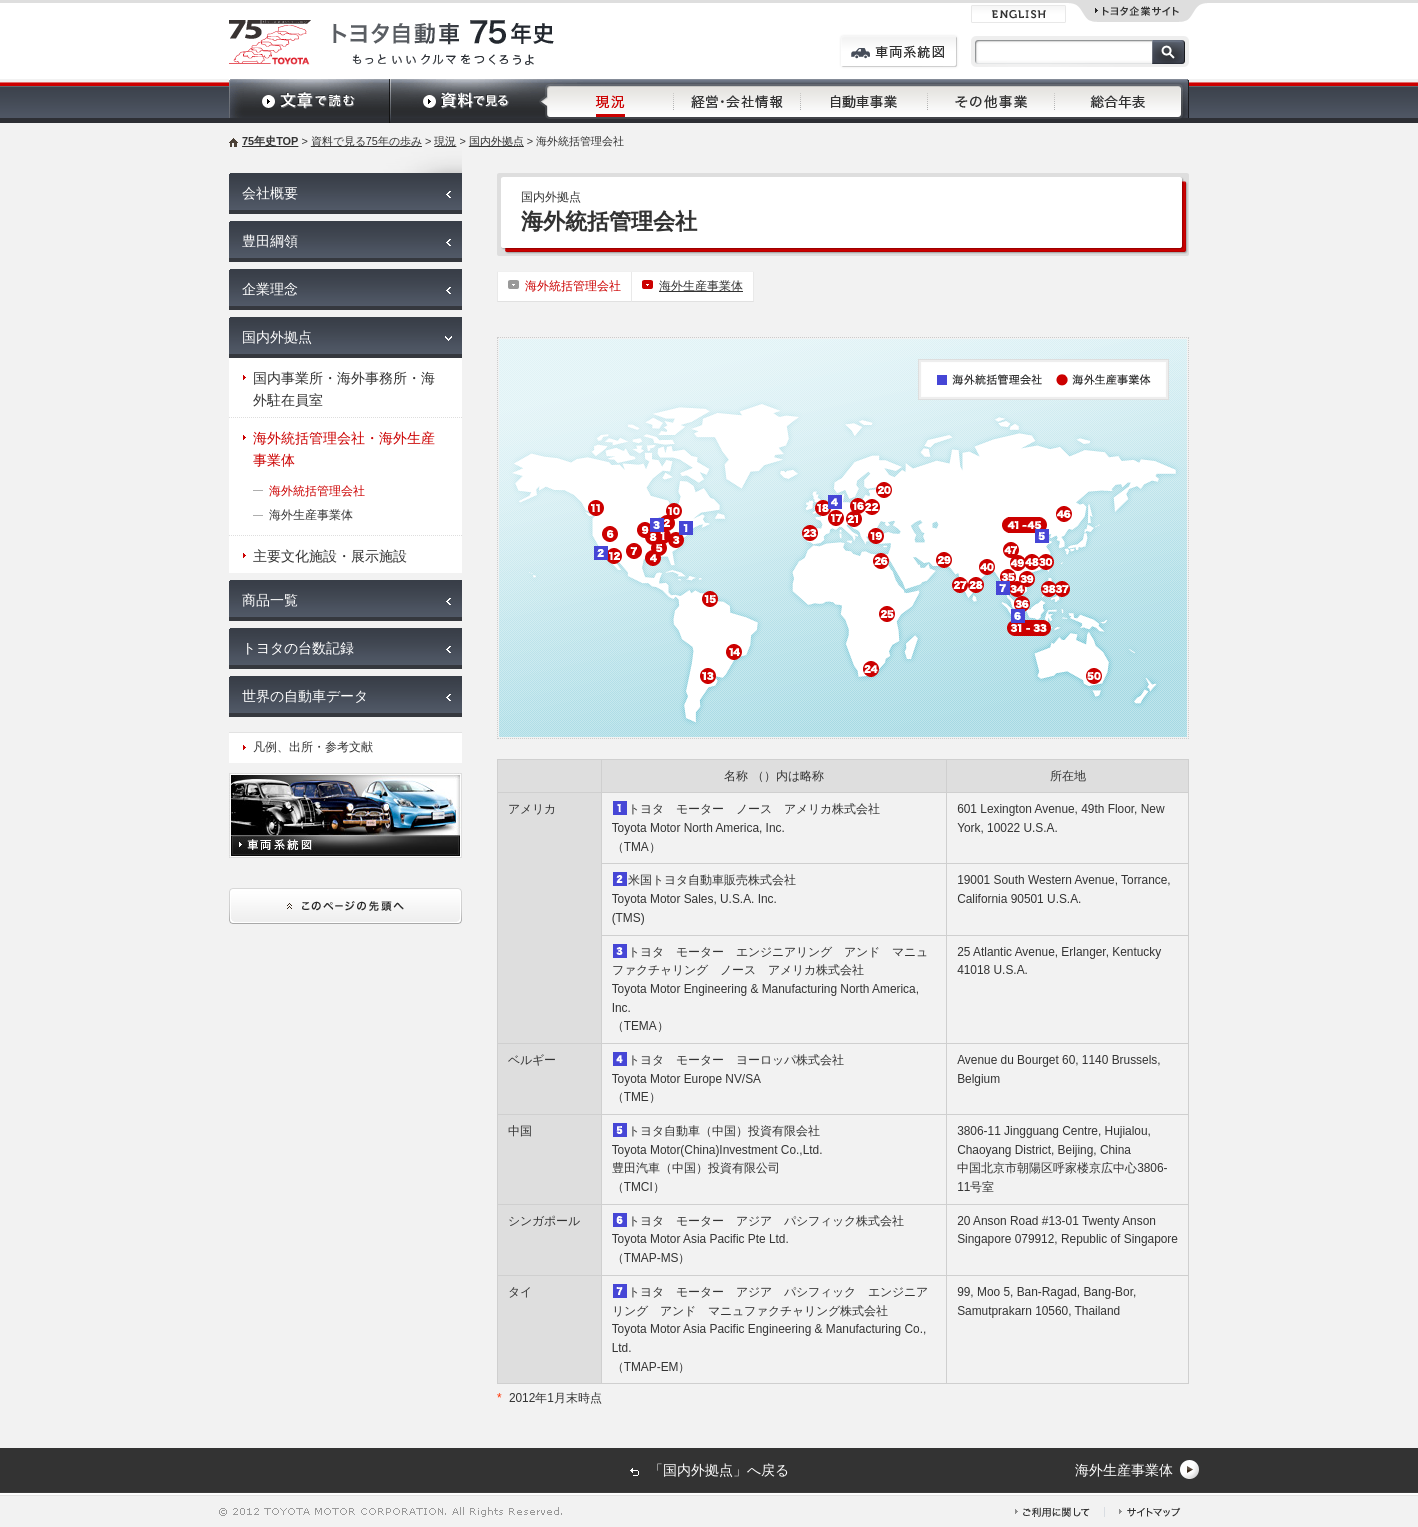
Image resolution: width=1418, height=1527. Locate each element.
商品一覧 (270, 600)
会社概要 (270, 193)
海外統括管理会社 (573, 286)
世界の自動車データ (305, 696)
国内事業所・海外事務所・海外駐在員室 (344, 389)
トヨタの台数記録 (298, 648)
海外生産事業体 (701, 286)
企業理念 (270, 289)
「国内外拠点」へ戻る (719, 1470)
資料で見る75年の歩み (366, 141)
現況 (445, 141)
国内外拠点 (496, 141)
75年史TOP (270, 141)
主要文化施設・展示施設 (330, 556)
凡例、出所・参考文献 (313, 747)
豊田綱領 (270, 241)
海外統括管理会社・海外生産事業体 (344, 449)
